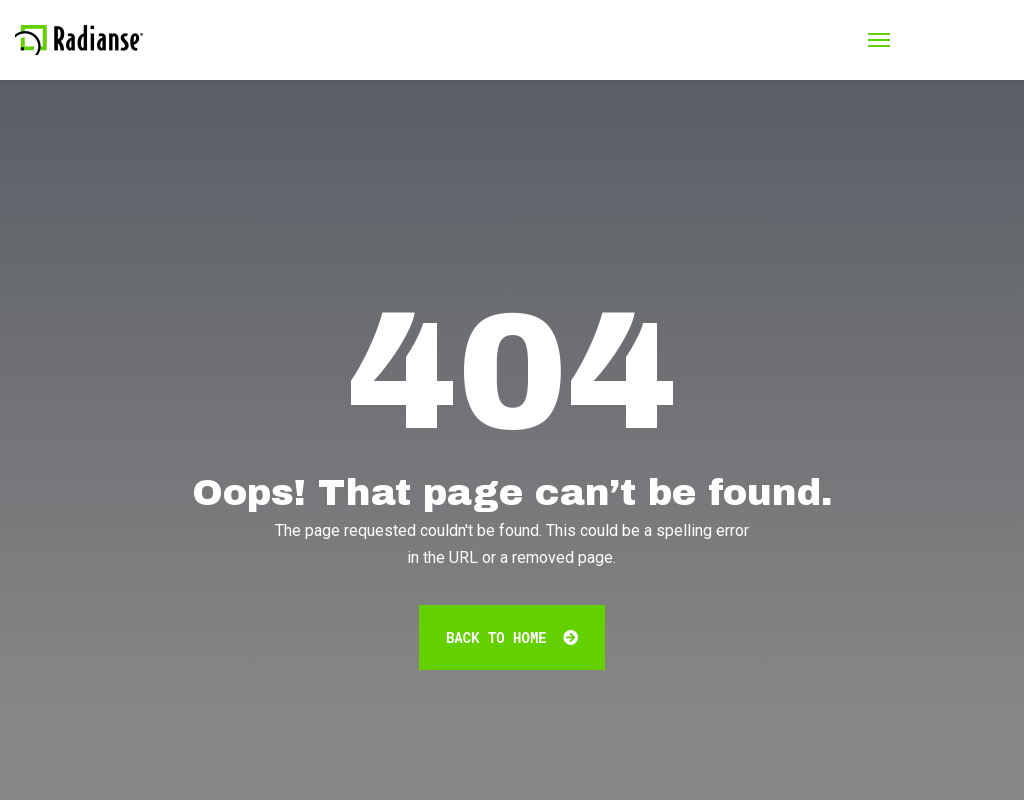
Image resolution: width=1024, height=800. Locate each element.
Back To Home (512, 637)
